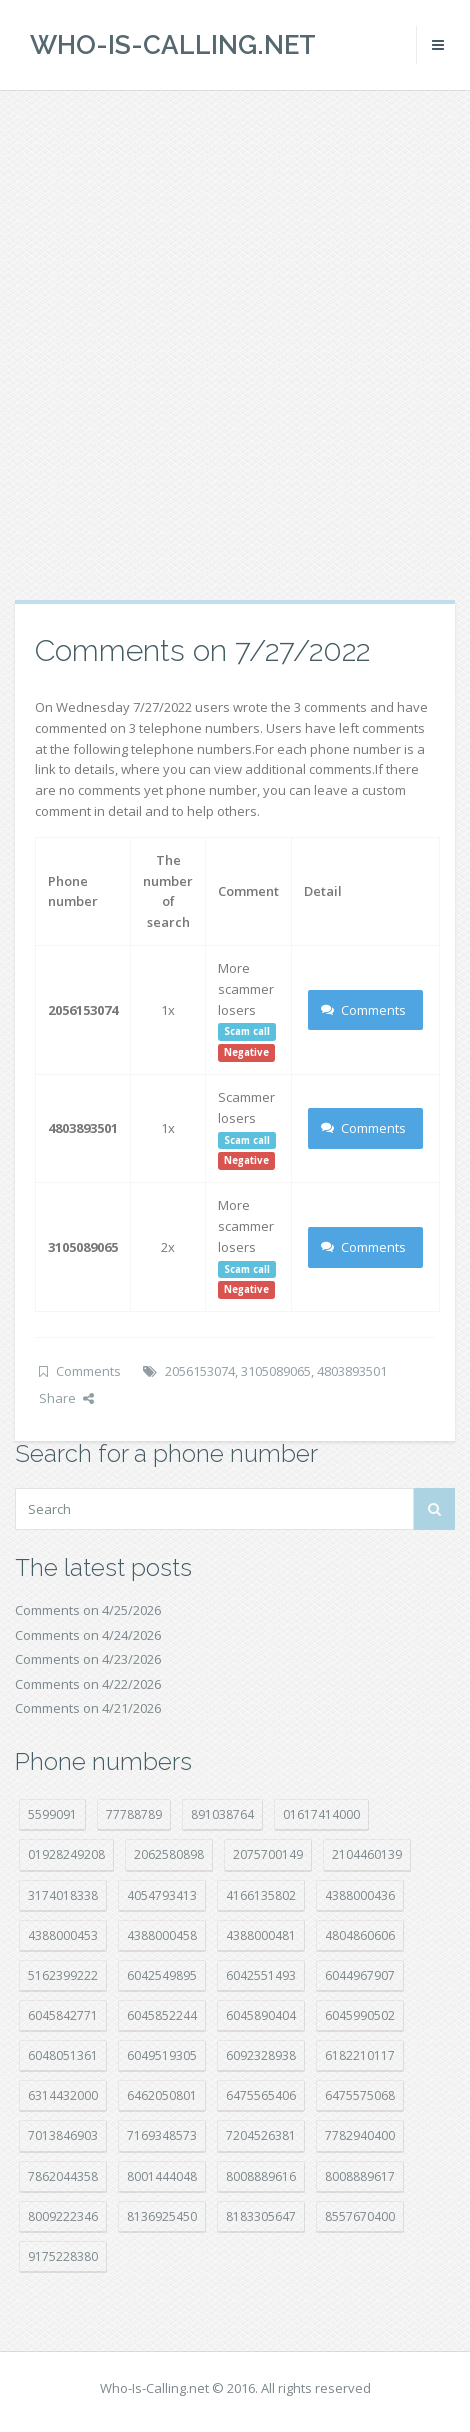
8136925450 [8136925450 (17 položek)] (162, 2216)
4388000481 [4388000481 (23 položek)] (261, 1935)
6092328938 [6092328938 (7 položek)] (261, 2055)
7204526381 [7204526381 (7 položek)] (261, 2135)
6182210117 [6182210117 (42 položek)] (360, 2055)
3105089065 (276, 1371)
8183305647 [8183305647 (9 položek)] (261, 2216)
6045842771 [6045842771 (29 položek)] (63, 2015)
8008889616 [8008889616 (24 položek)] (261, 2176)
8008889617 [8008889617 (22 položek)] (360, 2176)
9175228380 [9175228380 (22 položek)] (63, 2256)
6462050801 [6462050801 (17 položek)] (162, 2095)
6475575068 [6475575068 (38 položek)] (360, 2095)
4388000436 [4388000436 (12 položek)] (360, 1895)
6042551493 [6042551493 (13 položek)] (261, 1975)
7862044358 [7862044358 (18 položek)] (63, 2176)
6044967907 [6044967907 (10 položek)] (360, 1975)
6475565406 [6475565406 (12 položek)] (261, 2095)
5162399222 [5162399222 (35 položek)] (63, 1975)
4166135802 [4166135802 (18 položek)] (261, 1895)
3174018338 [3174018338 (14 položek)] (63, 1895)
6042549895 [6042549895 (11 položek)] (162, 1975)
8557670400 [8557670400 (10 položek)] (360, 2216)
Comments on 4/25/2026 (88, 1610)
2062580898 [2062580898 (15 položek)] (169, 1854)
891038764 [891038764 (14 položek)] (222, 1814)
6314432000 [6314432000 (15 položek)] (63, 2095)
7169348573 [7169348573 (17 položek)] (162, 2135)
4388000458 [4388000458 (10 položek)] (162, 1935)
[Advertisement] (235, 345)
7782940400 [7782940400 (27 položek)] (360, 2135)
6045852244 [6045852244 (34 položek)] (162, 2015)
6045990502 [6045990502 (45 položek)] (360, 2015)
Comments (363, 1010)
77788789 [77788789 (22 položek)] (134, 1814)
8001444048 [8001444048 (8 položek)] (162, 2176)
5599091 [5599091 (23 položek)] (52, 1814)
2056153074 (200, 1371)
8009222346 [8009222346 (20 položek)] (63, 2216)
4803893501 (352, 1371)
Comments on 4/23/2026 (88, 1659)
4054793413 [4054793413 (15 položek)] (162, 1895)
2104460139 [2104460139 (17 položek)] (367, 1854)
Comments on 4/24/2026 (88, 1635)
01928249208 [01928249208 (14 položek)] (66, 1854)
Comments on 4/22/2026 (88, 1684)
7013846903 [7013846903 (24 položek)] (63, 2135)
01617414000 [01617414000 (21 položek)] (321, 1814)
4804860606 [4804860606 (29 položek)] (360, 1935)
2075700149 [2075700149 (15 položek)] (268, 1854)
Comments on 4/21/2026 (88, 1708)
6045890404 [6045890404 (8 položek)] (261, 2015)
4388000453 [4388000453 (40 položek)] (63, 1935)
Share (66, 1398)
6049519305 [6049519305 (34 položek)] (162, 2055)
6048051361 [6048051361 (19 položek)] (63, 2055)
